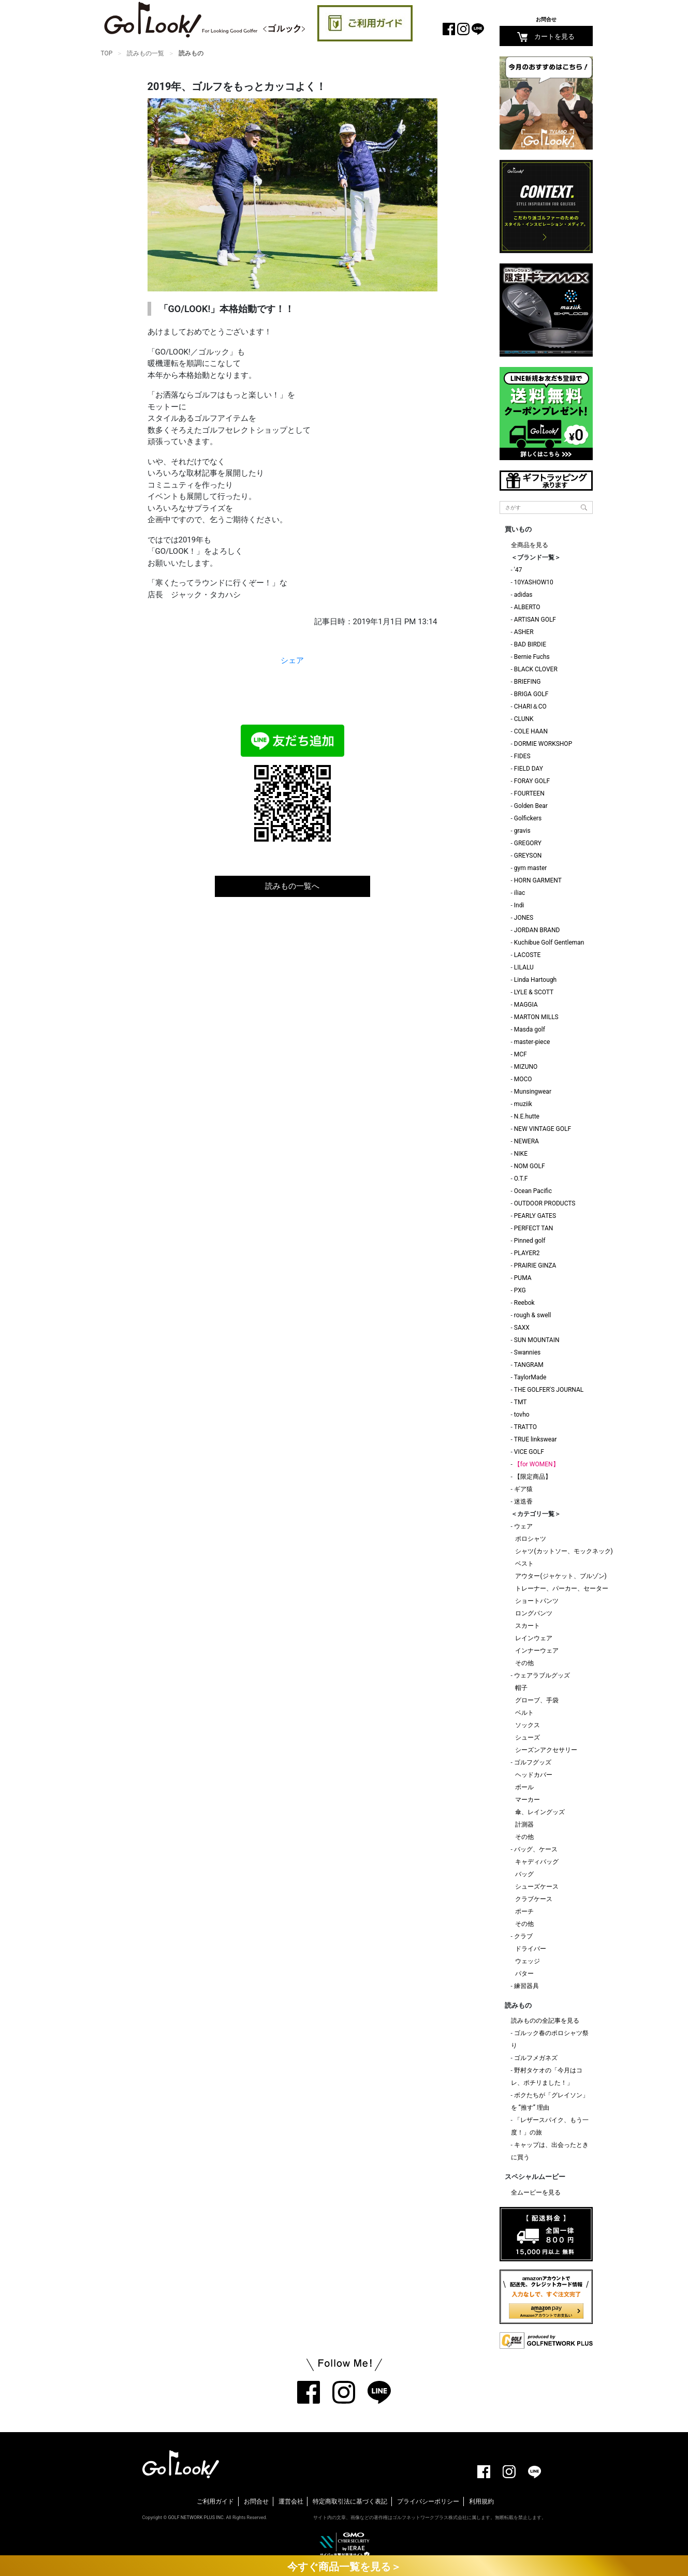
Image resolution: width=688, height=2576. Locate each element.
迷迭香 (523, 1501)
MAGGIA (526, 1004)
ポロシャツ (530, 1538)
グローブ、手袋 (537, 1700)
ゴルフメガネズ (536, 2058)
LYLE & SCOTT (533, 992)
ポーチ (524, 1911)
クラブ (523, 1936)
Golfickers (527, 818)
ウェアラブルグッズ (542, 1675)
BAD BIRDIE (530, 644)
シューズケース (537, 1886)
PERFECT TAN (533, 1228)
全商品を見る (529, 545)
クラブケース (533, 1899)
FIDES (522, 756)
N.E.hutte (526, 1116)
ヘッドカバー (533, 1774)
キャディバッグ (537, 1861)
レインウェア (533, 1638)
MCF (520, 1054)
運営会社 (291, 2501)
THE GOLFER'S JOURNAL (548, 1389)
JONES (523, 917)
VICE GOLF (529, 1451)
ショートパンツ (537, 1601)
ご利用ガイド (215, 2501)
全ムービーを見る (536, 2192)
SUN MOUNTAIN (537, 1340)
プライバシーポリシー (428, 2501)
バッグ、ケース (536, 1849)
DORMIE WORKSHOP (543, 743)
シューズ (527, 1737)
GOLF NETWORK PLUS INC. (196, 2517)
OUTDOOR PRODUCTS (545, 1203)
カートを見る (546, 36)
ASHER (524, 632)
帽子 (521, 1687)
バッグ (524, 1874)
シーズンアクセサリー (546, 1750)
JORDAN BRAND (537, 930)
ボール (524, 1787)
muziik (523, 1104)
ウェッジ (527, 1961)
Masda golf (529, 1029)
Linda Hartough (535, 979)
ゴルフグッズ (532, 1762)
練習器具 (526, 1986)
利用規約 (481, 2501)
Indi (519, 905)
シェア (292, 660)
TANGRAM (529, 1364)
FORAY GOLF (532, 781)
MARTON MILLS (536, 1017)
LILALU (524, 967)
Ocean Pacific (533, 1191)
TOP (107, 53)
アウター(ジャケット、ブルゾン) (560, 1576)
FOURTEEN (529, 793)
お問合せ (546, 19)
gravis (522, 830)
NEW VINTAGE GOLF (542, 1128)
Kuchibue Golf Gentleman (549, 942)
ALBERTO (527, 607)
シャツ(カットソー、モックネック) (563, 1551)
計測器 (524, 1824)
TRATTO (525, 1427)
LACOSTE (527, 955)
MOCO (523, 1079)
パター (524, 1973)
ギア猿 (523, 1489)
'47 (518, 569)
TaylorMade (530, 1377)
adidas (523, 594)
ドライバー (530, 1948)
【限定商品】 (532, 1476)
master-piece (532, 1042)
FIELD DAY (528, 768)
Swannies (527, 1352)
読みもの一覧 (145, 53)
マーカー (527, 1799)
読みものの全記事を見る (545, 2020)
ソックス (527, 1725)
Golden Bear (531, 805)
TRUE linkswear (535, 1439)
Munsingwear (532, 1091)
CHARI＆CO (530, 706)
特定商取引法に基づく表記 (350, 2501)
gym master (530, 868)
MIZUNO (526, 1066)
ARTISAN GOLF (535, 619)
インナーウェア (537, 1650)
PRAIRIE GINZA (535, 1265)
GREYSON (527, 855)
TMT (520, 1402)
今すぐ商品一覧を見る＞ (344, 2566)
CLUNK (524, 719)
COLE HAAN (531, 731)
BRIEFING (527, 681)
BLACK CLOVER (536, 669)
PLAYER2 (527, 1253)
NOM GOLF (529, 1166)
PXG (520, 1290)
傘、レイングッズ (540, 1812)
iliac (519, 892)
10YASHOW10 (533, 582)
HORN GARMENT (538, 880)
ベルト (524, 1712)
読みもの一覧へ (292, 886)
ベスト (524, 1563)
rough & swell (532, 1315)
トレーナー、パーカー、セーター (561, 1588)
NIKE (521, 1153)
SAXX (522, 1327)
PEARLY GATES (535, 1215)
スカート (527, 1625)
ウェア (523, 1526)
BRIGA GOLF (531, 694)
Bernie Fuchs (532, 656)
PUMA (523, 1278)
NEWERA (526, 1141)
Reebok (524, 1302)
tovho (522, 1414)
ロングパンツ (533, 1613)
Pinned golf (530, 1240)
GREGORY (527, 843)
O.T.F (521, 1178)
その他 (524, 1663)
